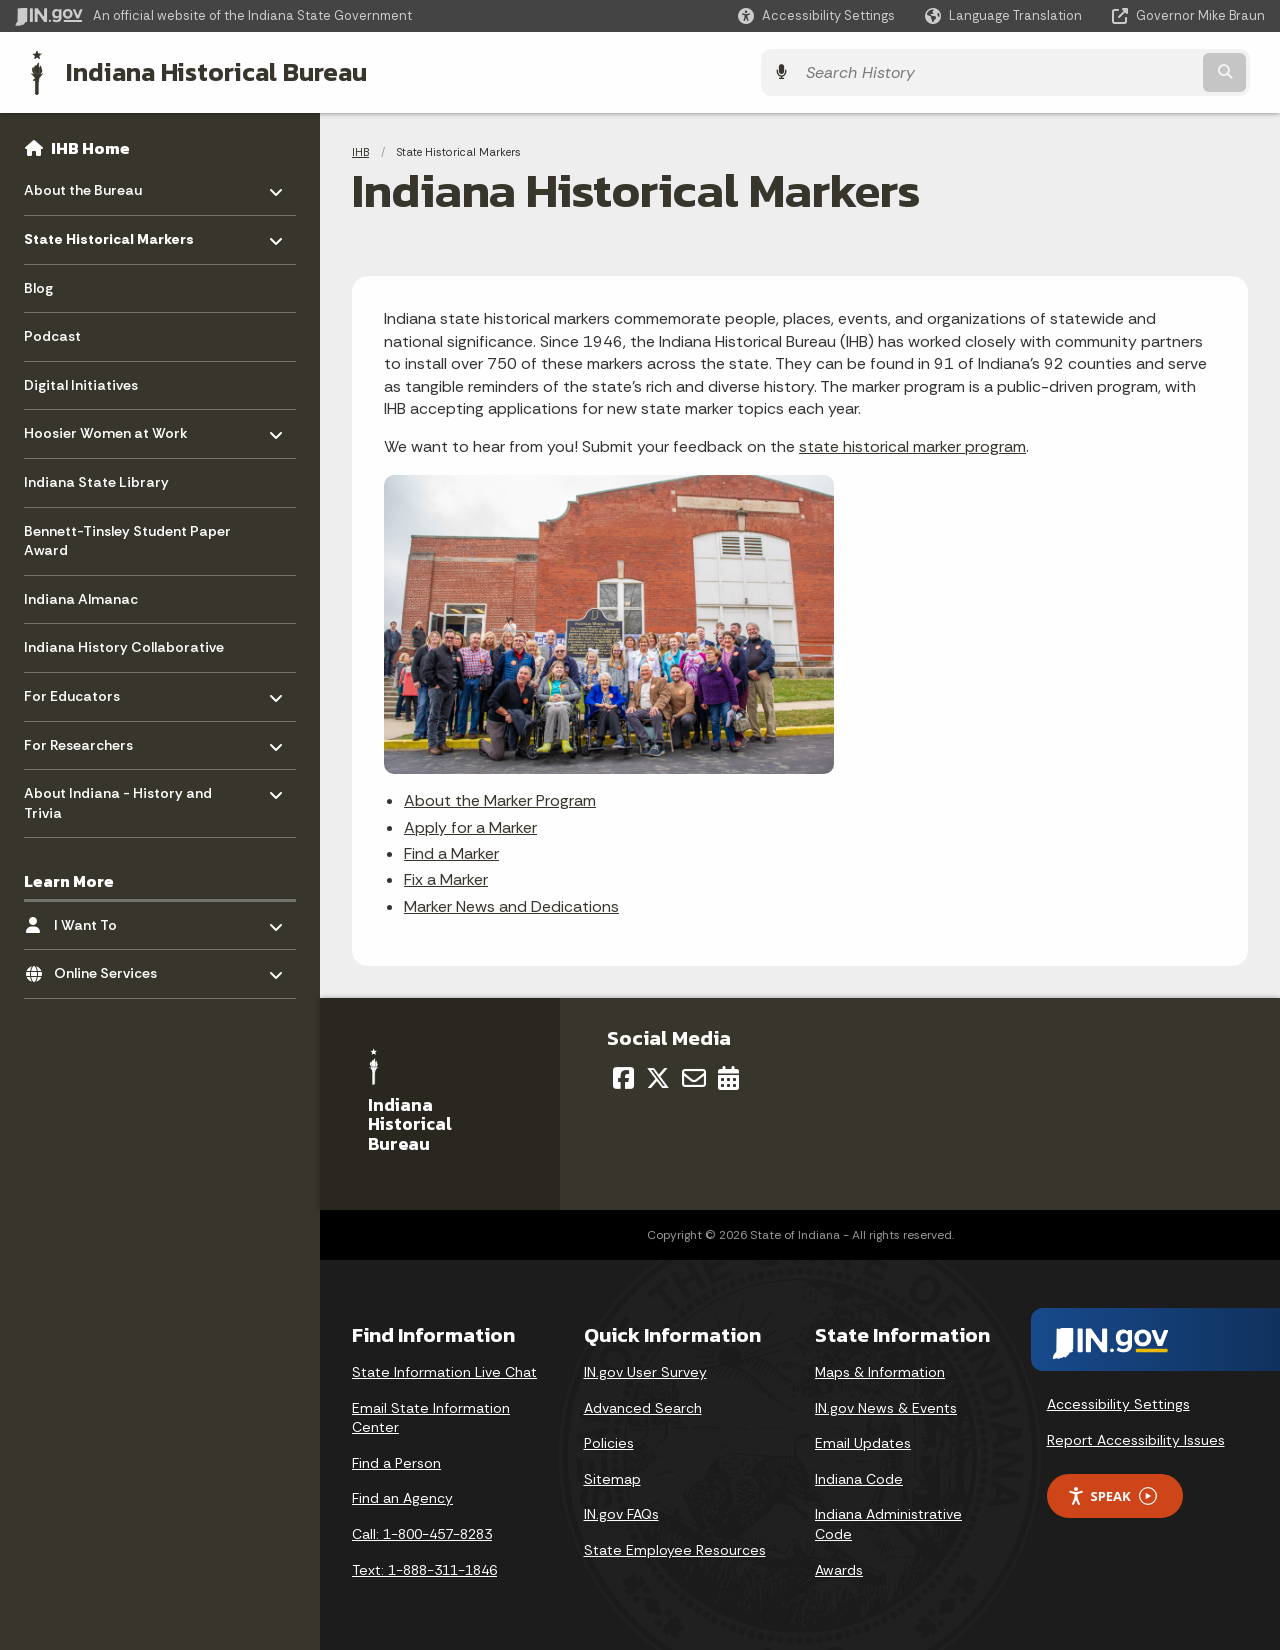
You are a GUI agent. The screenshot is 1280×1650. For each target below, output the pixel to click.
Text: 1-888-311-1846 (424, 1568)
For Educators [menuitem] (82, 689)
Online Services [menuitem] (112, 966)
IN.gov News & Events (886, 1406)
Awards (839, 1568)
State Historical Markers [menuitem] (109, 232)
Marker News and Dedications (511, 904)
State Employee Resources (675, 1548)
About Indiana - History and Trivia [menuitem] (118, 796)
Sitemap (612, 1477)
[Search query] (1112, 71)
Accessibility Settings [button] (1118, 1402)
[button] (816, 15)
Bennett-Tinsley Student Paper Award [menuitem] (127, 539)
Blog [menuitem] (38, 286)
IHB (360, 150)
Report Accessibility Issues (1136, 1438)
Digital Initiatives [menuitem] (81, 383)
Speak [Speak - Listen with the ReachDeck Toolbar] (1112, 1494)
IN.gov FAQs (621, 1512)
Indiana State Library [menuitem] (96, 480)
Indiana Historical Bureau (201, 71)
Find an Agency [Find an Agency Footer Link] (402, 1496)
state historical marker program (912, 444)
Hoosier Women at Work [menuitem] (106, 426)
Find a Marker (451, 851)
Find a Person (396, 1461)
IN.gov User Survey (645, 1370)
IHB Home (90, 146)
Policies (609, 1441)
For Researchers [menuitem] (82, 737)
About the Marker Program (500, 798)
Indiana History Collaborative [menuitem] (124, 645)
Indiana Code (859, 1477)
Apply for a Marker (470, 825)
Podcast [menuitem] (52, 334)
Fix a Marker (446, 877)
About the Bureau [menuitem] (83, 183)
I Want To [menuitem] (112, 917)
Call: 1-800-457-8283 (422, 1532)
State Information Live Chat (444, 1370)
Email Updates (863, 1441)
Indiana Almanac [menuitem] (81, 597)
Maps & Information (880, 1370)
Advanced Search (643, 1406)
